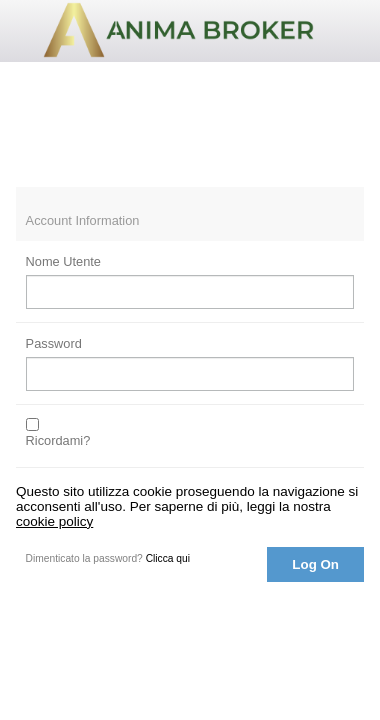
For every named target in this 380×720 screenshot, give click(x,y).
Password (54, 343)
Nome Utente (63, 261)
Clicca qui (168, 558)
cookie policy (54, 521)
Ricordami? (58, 440)
